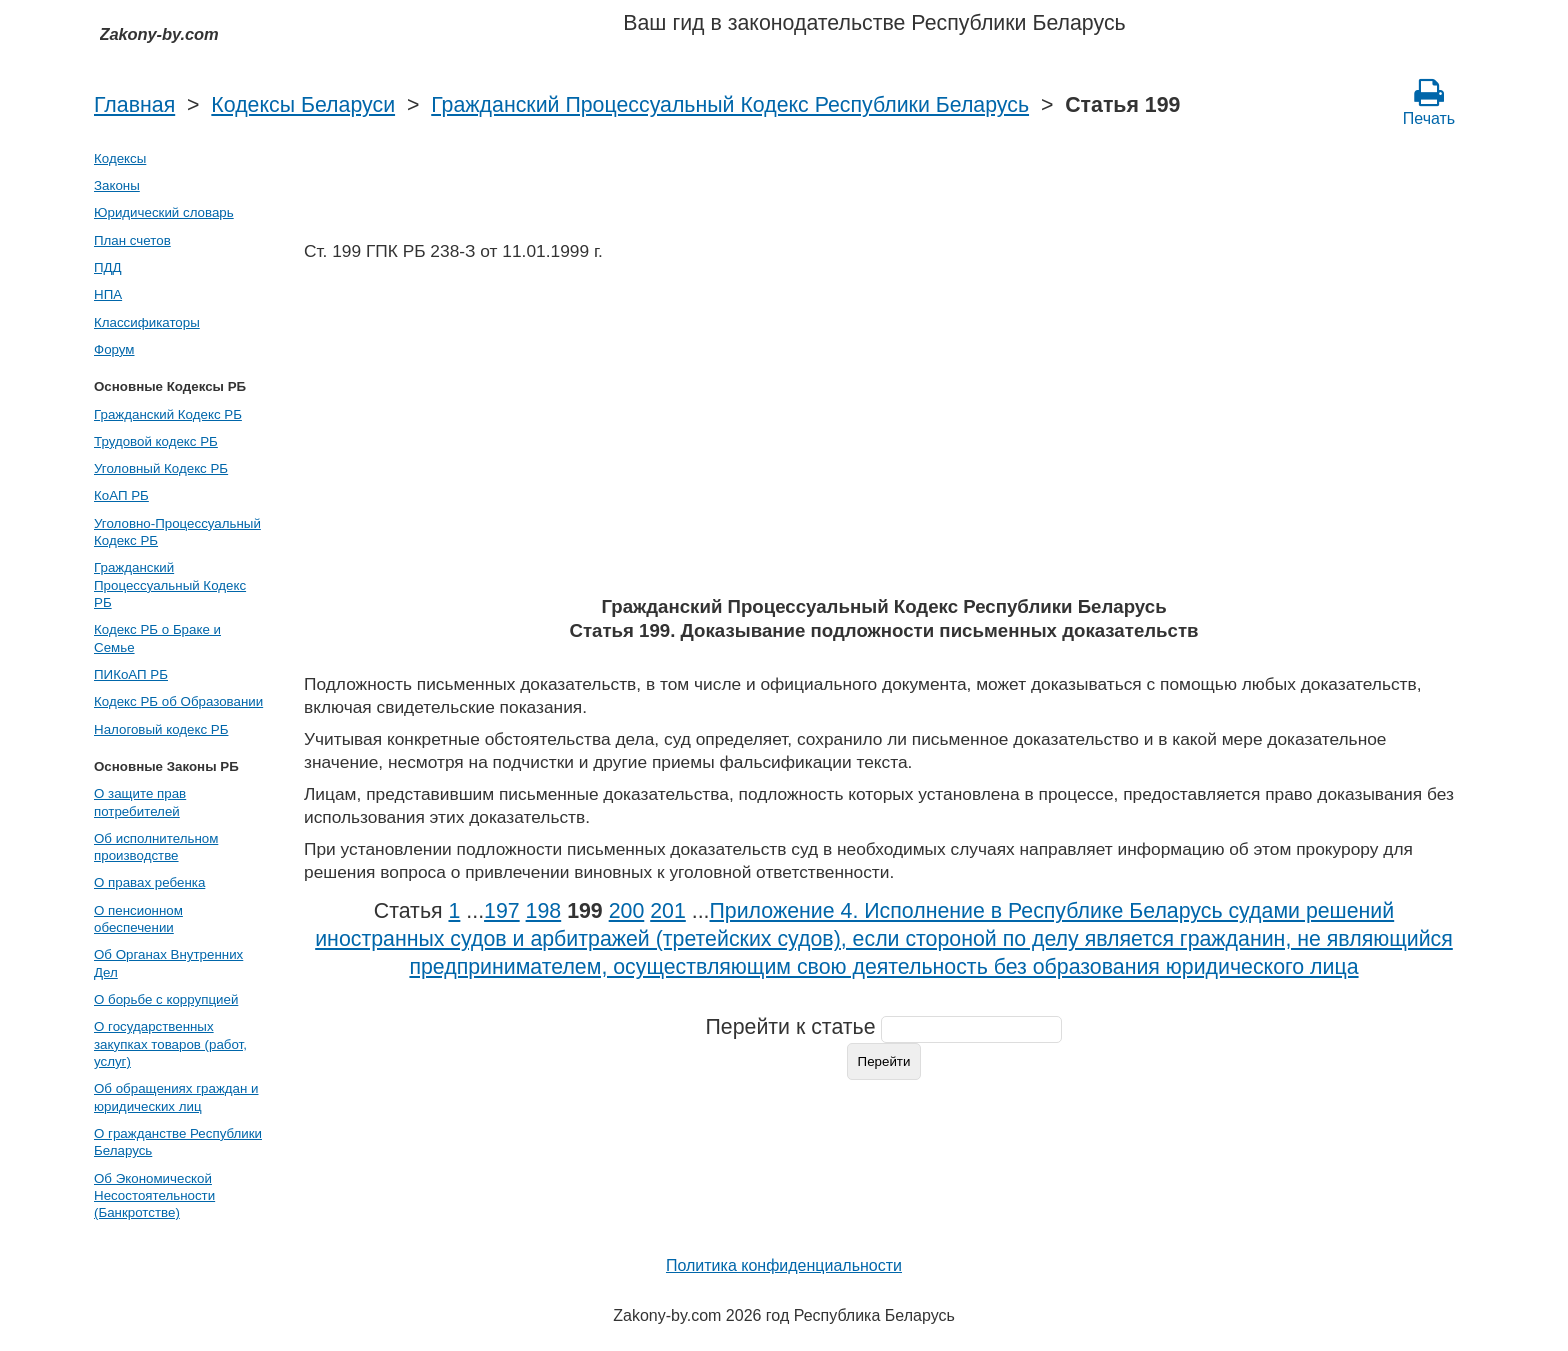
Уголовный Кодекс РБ (161, 468)
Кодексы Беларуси (303, 105)
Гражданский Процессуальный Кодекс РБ (170, 585)
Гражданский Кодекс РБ (168, 414)
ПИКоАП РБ (131, 674)
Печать (1429, 102)
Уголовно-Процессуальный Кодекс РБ (177, 532)
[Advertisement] (884, 435)
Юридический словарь (164, 212)
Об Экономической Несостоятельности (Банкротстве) (154, 1196)
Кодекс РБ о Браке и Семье (157, 638)
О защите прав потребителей (140, 802)
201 (668, 911)
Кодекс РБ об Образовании (178, 701)
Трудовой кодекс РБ (156, 441)
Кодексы (120, 158)
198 (544, 911)
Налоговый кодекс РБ (161, 729)
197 (502, 911)
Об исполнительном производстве (156, 847)
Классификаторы (147, 322)
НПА (108, 294)
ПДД (108, 267)
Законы (117, 185)
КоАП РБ (121, 495)
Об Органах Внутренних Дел (168, 963)
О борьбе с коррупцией (166, 999)
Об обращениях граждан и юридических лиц (176, 1097)
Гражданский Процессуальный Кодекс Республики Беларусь (730, 105)
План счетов (132, 240)
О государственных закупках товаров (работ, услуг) (170, 1044)
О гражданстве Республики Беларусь (178, 1142)
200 (627, 911)
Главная (134, 105)
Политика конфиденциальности (784, 1265)
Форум (114, 349)
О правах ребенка (149, 882)
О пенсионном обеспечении (138, 919)
